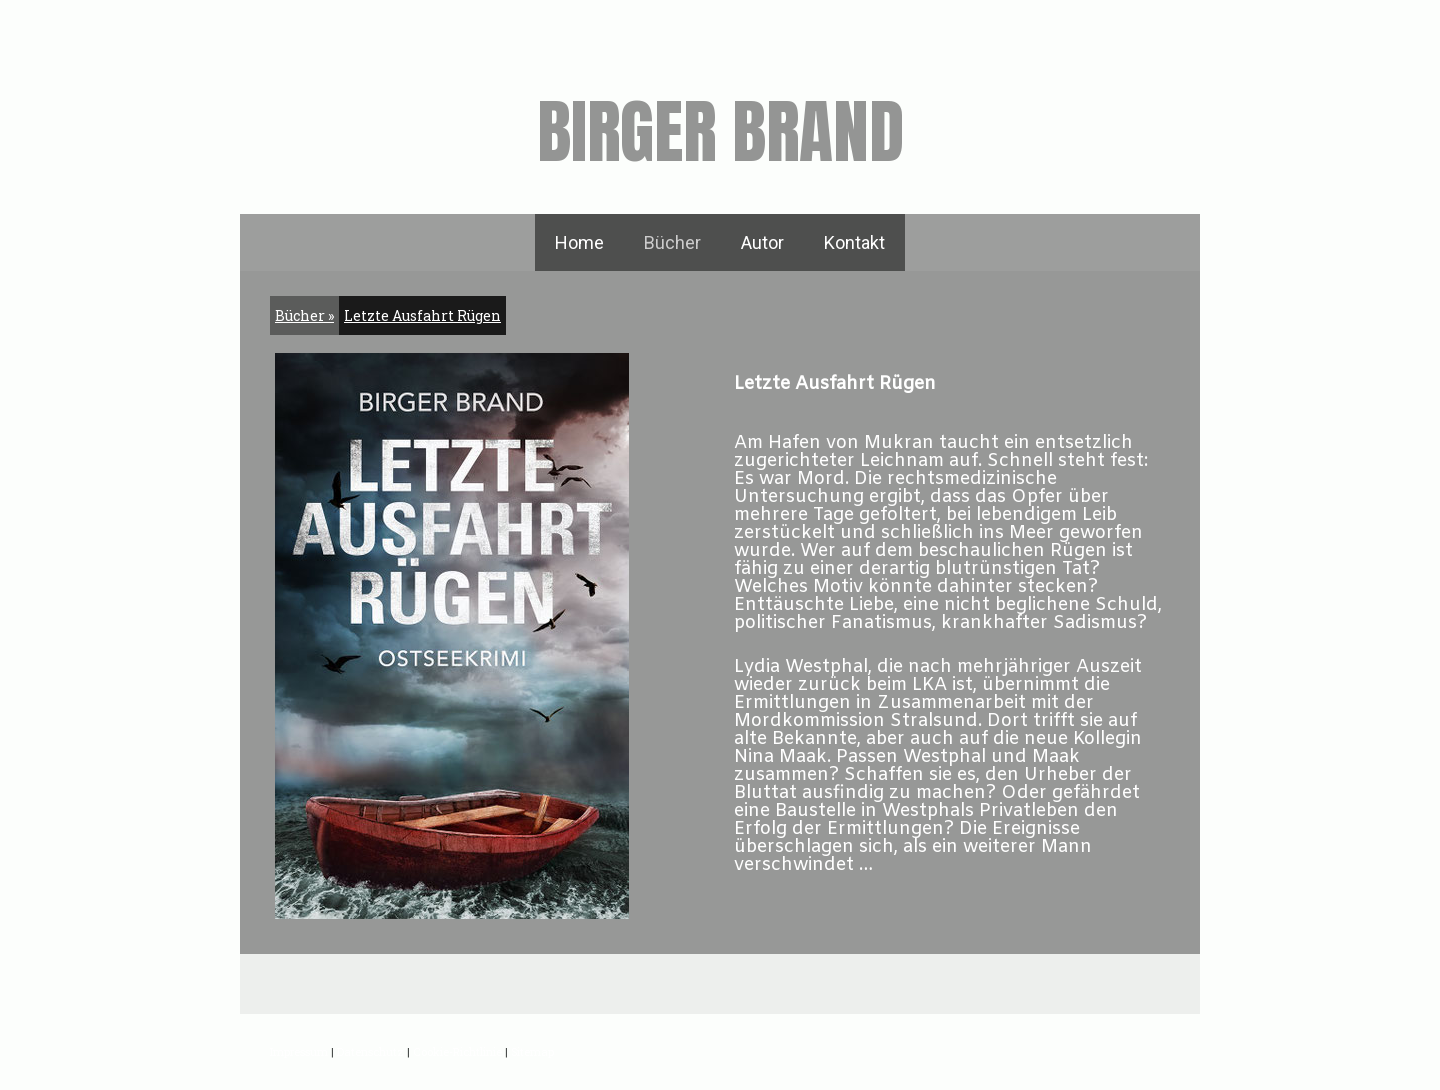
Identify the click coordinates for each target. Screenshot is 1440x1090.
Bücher (672, 242)
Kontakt (854, 242)
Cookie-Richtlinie (457, 1051)
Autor (762, 242)
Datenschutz (370, 1051)
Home (579, 242)
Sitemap (532, 1051)
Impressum (299, 1051)
